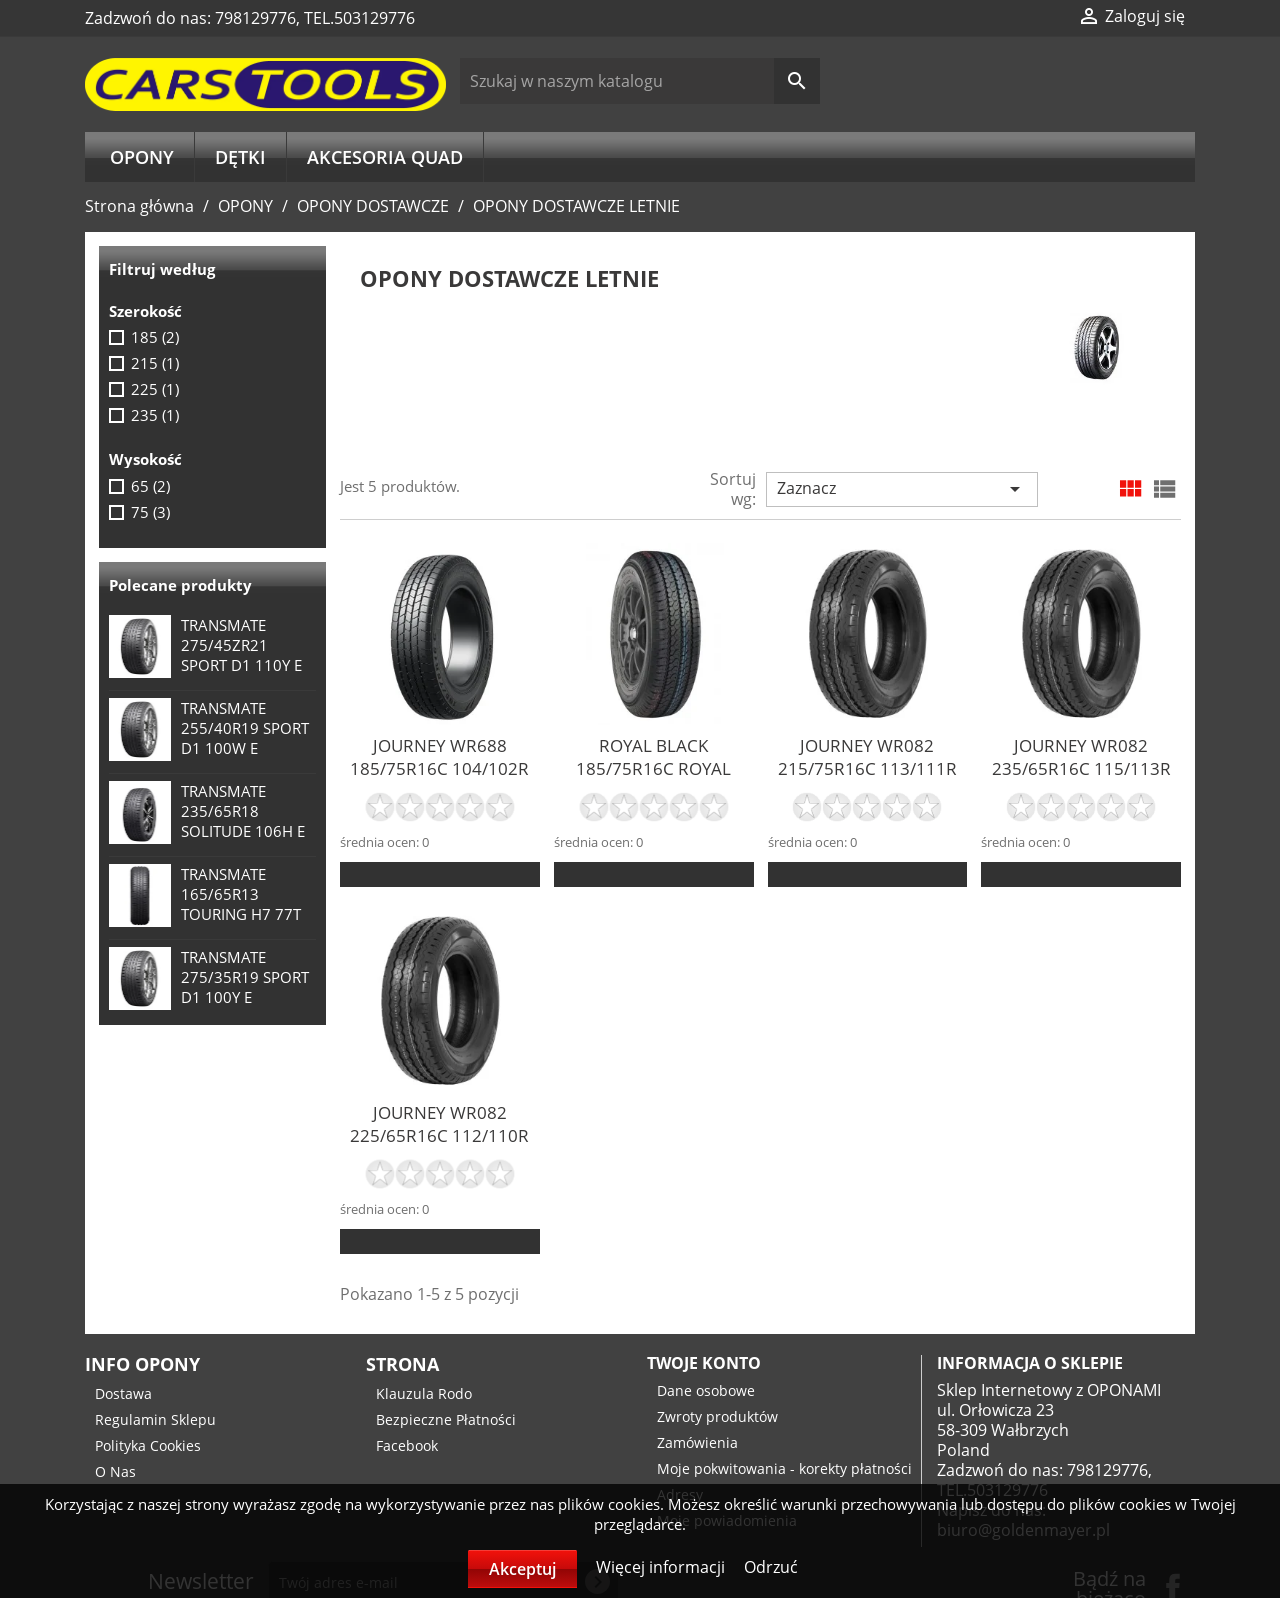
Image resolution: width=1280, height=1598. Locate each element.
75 (150, 512)
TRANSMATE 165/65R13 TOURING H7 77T (241, 894)
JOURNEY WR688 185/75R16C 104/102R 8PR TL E (439, 768)
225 (155, 389)
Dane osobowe (706, 1390)
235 (155, 415)
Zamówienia (697, 1442)
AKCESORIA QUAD (385, 157)
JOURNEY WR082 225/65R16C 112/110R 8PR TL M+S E (439, 1135)
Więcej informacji (662, 1567)
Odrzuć (771, 1567)
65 (150, 486)
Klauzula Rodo (424, 1393)
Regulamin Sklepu (155, 1419)
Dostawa (123, 1393)
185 (155, 337)
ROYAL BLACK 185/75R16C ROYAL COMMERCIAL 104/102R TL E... (653, 780)
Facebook (407, 1445)
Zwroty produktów (717, 1416)
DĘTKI (240, 157)
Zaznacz (902, 489)
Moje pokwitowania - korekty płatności (784, 1468)
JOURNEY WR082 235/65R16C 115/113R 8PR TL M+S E (1081, 768)
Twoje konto (704, 1363)
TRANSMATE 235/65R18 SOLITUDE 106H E (243, 811)
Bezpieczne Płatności (446, 1419)
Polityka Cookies (148, 1445)
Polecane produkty (180, 585)
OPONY (142, 157)
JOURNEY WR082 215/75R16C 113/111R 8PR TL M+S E (867, 768)
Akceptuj (522, 1569)
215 (155, 363)
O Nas (115, 1471)
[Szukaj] (640, 81)
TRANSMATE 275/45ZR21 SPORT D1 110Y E (241, 645)
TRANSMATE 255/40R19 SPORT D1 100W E (245, 728)
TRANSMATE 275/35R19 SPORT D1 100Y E (245, 977)
